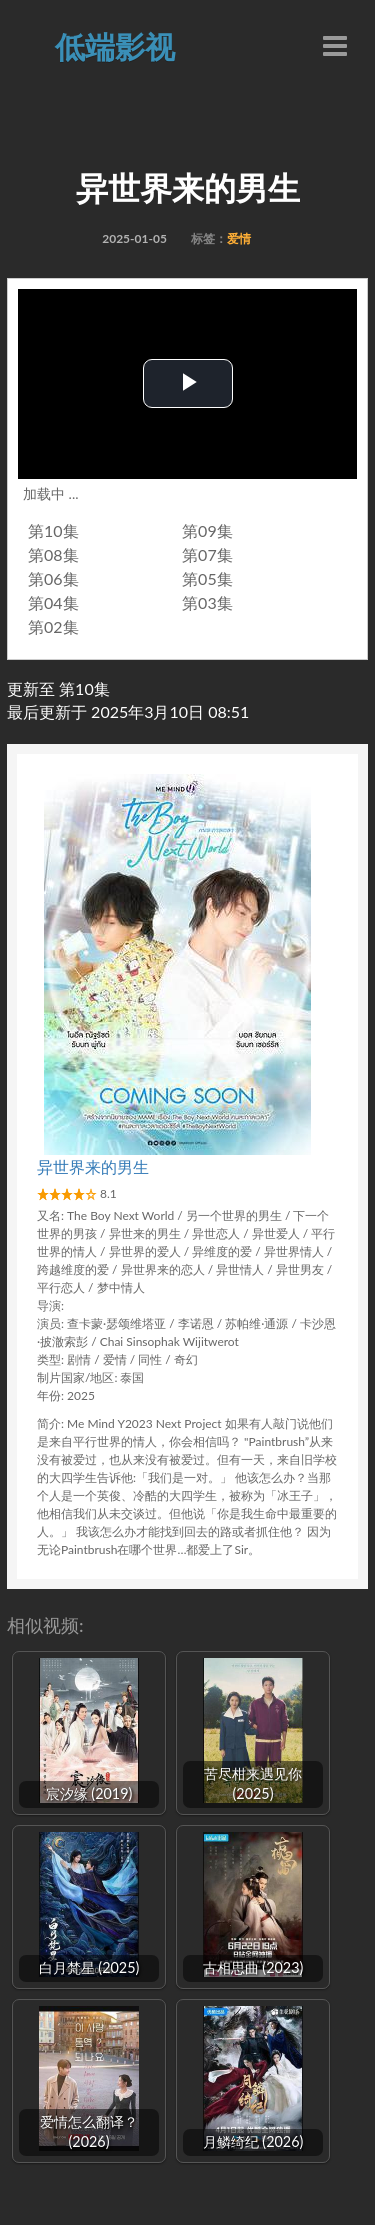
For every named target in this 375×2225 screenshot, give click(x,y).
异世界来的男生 (93, 1166)
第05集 (207, 578)
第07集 (207, 554)
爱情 (239, 238)
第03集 (207, 602)
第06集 (53, 578)
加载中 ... (51, 493)
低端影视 (115, 46)
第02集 (53, 626)
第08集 (53, 554)
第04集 (53, 602)
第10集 (53, 530)
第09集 (207, 530)
